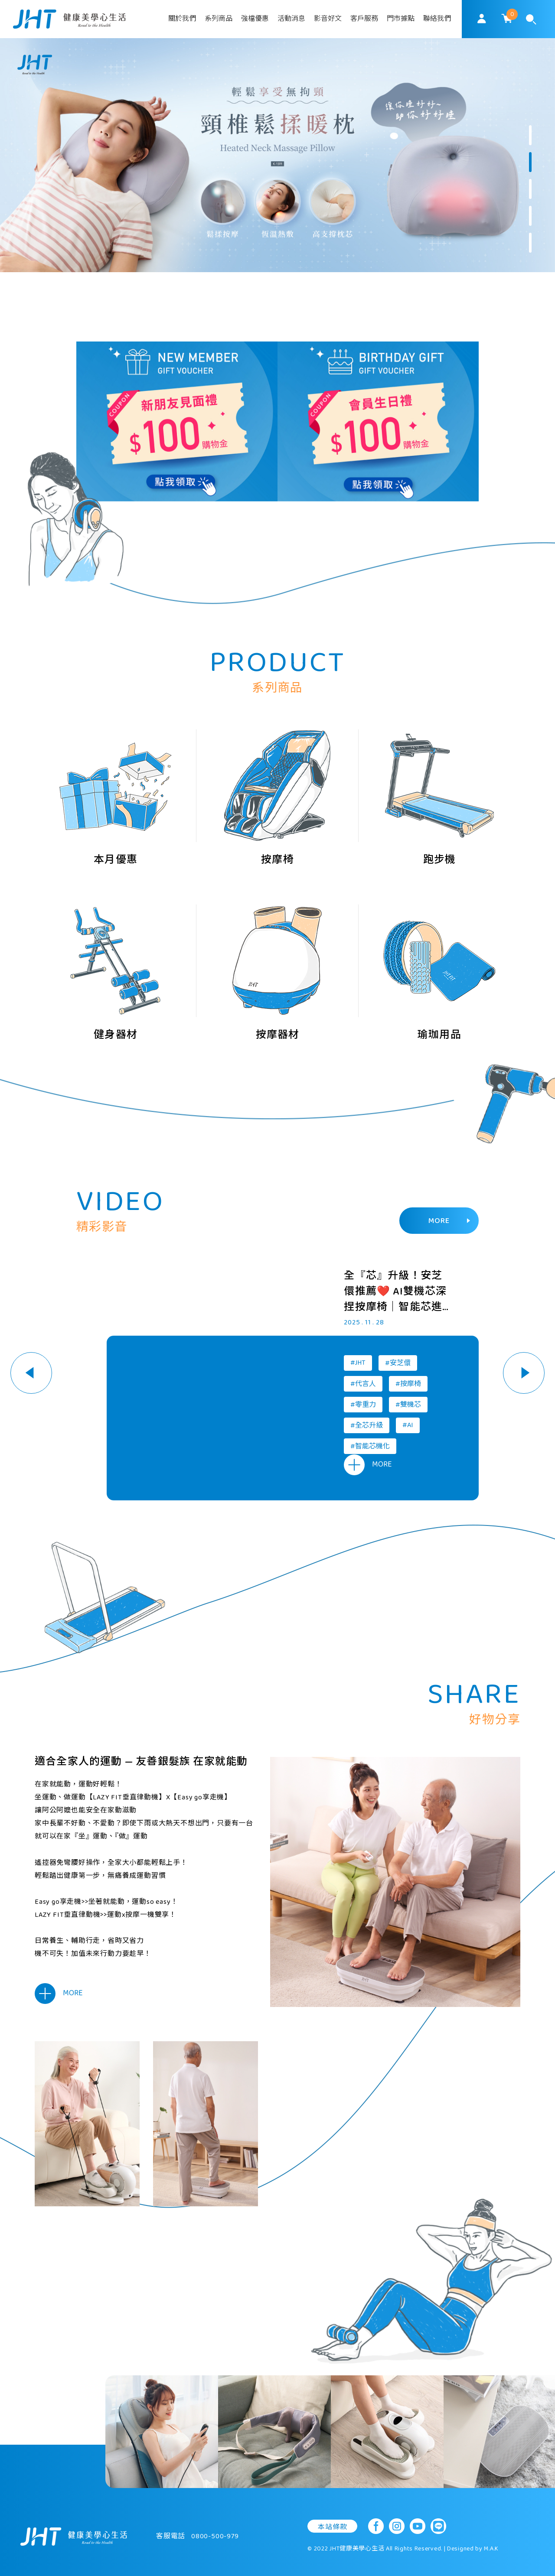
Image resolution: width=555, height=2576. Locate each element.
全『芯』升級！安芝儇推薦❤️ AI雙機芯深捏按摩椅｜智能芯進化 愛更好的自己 (395, 1291)
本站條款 (332, 2527)
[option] (277, 155)
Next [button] (524, 1373)
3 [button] (530, 189)
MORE (449, 1221)
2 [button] (530, 162)
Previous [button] (31, 1373)
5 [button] (530, 243)
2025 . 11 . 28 (364, 1322)
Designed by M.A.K (473, 2549)
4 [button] (530, 216)
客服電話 (197, 2536)
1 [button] (530, 135)
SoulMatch (69, 19)
